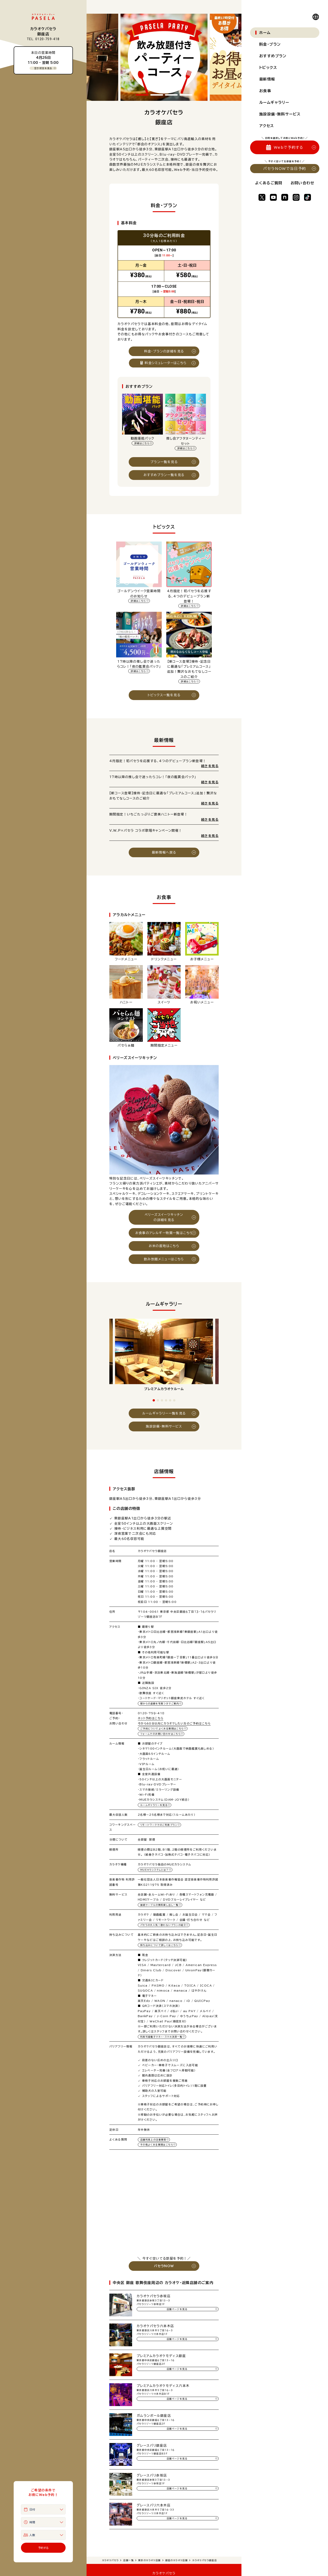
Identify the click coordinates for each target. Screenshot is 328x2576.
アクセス (266, 126)
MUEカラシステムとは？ (154, 1870)
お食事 (265, 91)
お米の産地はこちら (164, 1246)
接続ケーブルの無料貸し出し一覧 (159, 1905)
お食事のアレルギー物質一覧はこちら (164, 1233)
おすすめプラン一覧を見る (164, 475)
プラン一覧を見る (164, 462)
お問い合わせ (302, 183)
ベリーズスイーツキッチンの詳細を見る (164, 1217)
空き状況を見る (43, 68)
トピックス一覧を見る (164, 695)
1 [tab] (142, 95)
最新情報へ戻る (164, 852)
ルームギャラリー (274, 102)
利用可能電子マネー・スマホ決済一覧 (161, 2037)
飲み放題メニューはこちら (164, 1259)
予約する (43, 2547)
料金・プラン (270, 44)
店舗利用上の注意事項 (153, 2139)
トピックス (268, 67)
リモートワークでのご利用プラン (158, 1825)
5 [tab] (170, 1400)
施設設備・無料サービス (279, 114)
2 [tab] (156, 95)
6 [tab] (174, 1400)
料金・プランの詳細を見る (164, 351)
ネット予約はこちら (151, 1718)
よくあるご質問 (268, 183)
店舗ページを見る (177, 2309)
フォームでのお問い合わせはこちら (160, 1734)
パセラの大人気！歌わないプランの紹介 (163, 1925)
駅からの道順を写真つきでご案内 (159, 1703)
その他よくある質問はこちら (156, 2145)
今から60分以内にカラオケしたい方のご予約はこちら (174, 1723)
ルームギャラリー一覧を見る (164, 1413)
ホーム (265, 32)
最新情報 (267, 79)
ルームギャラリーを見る (154, 1805)
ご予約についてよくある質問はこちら (162, 1728)
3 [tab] (171, 95)
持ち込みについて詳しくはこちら (159, 1945)
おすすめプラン (273, 56)
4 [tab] (185, 95)
